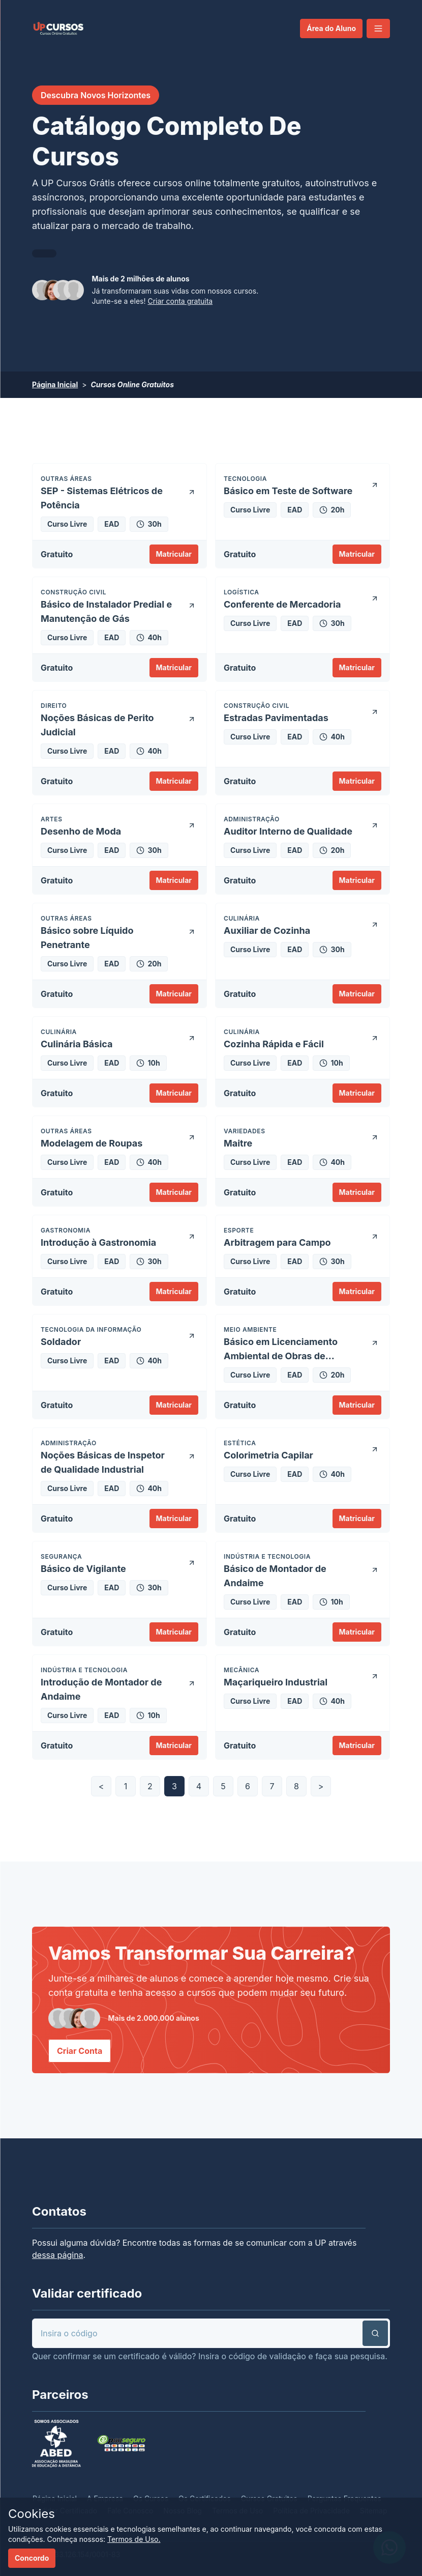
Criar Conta (79, 2051)
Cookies (31, 2513)
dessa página (57, 2255)
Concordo (32, 2558)
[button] (378, 28)
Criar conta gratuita (180, 301)
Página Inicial (55, 384)
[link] (58, 28)
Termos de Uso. (134, 2539)
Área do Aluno (331, 28)
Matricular (174, 554)
